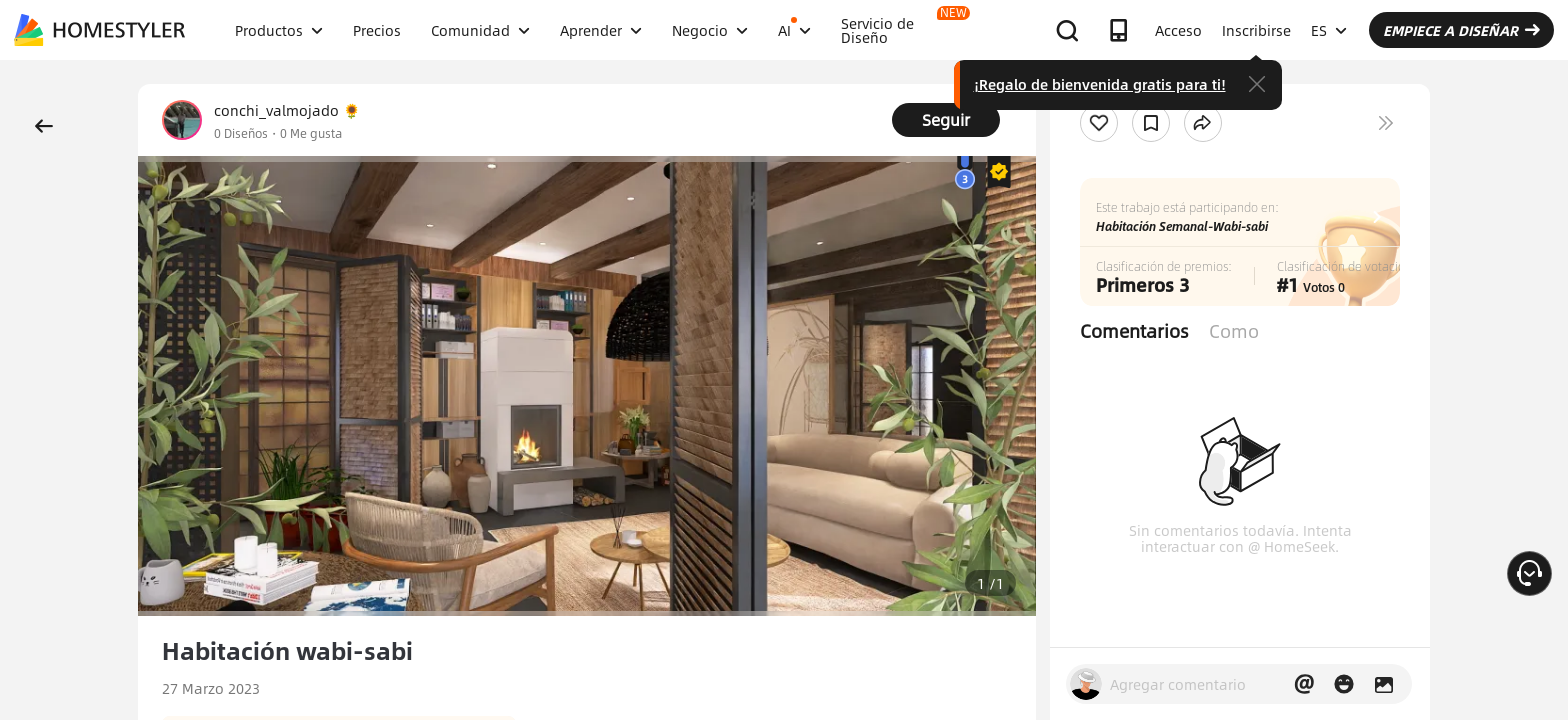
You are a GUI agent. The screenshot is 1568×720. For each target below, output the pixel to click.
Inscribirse (1256, 30)
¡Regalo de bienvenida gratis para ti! (1100, 84)
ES (1329, 30)
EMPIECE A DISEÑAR (1461, 30)
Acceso (1178, 30)
